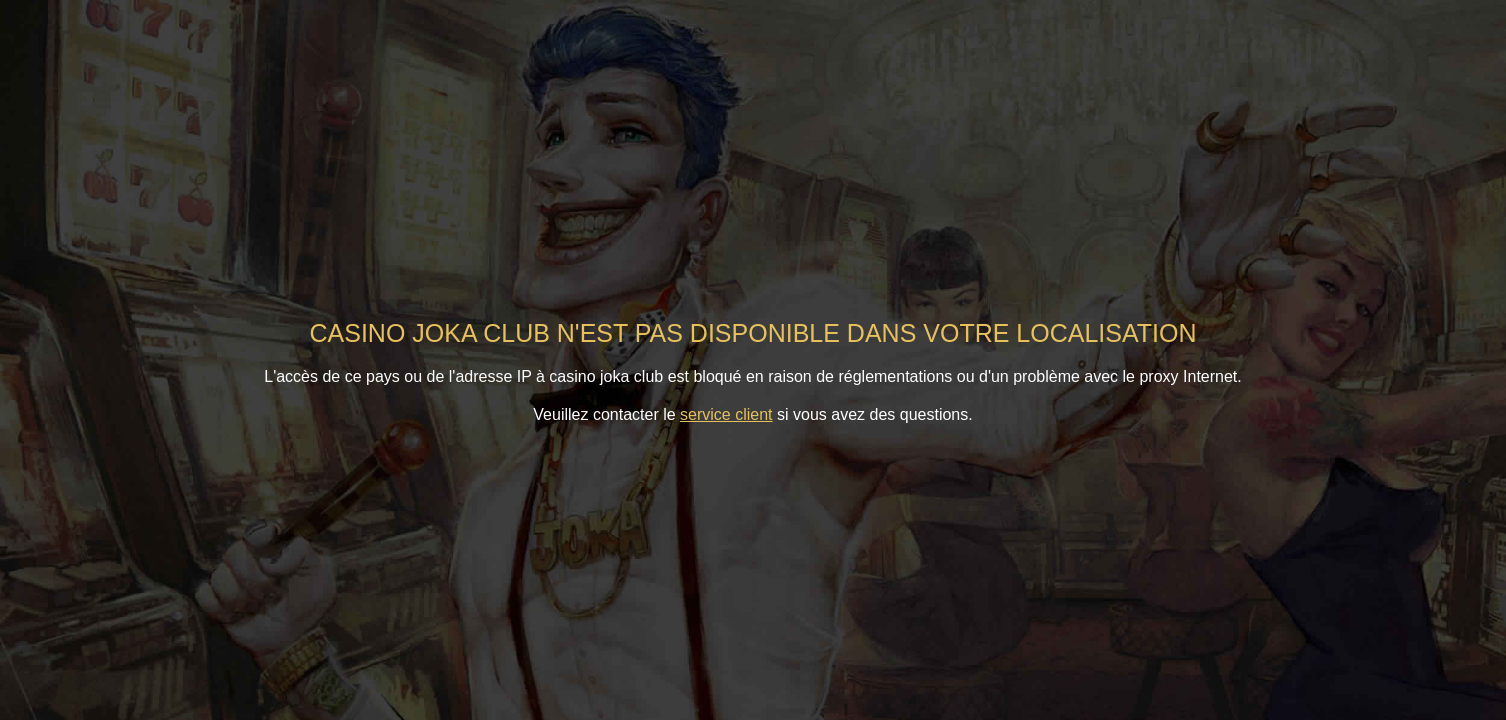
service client (726, 414)
